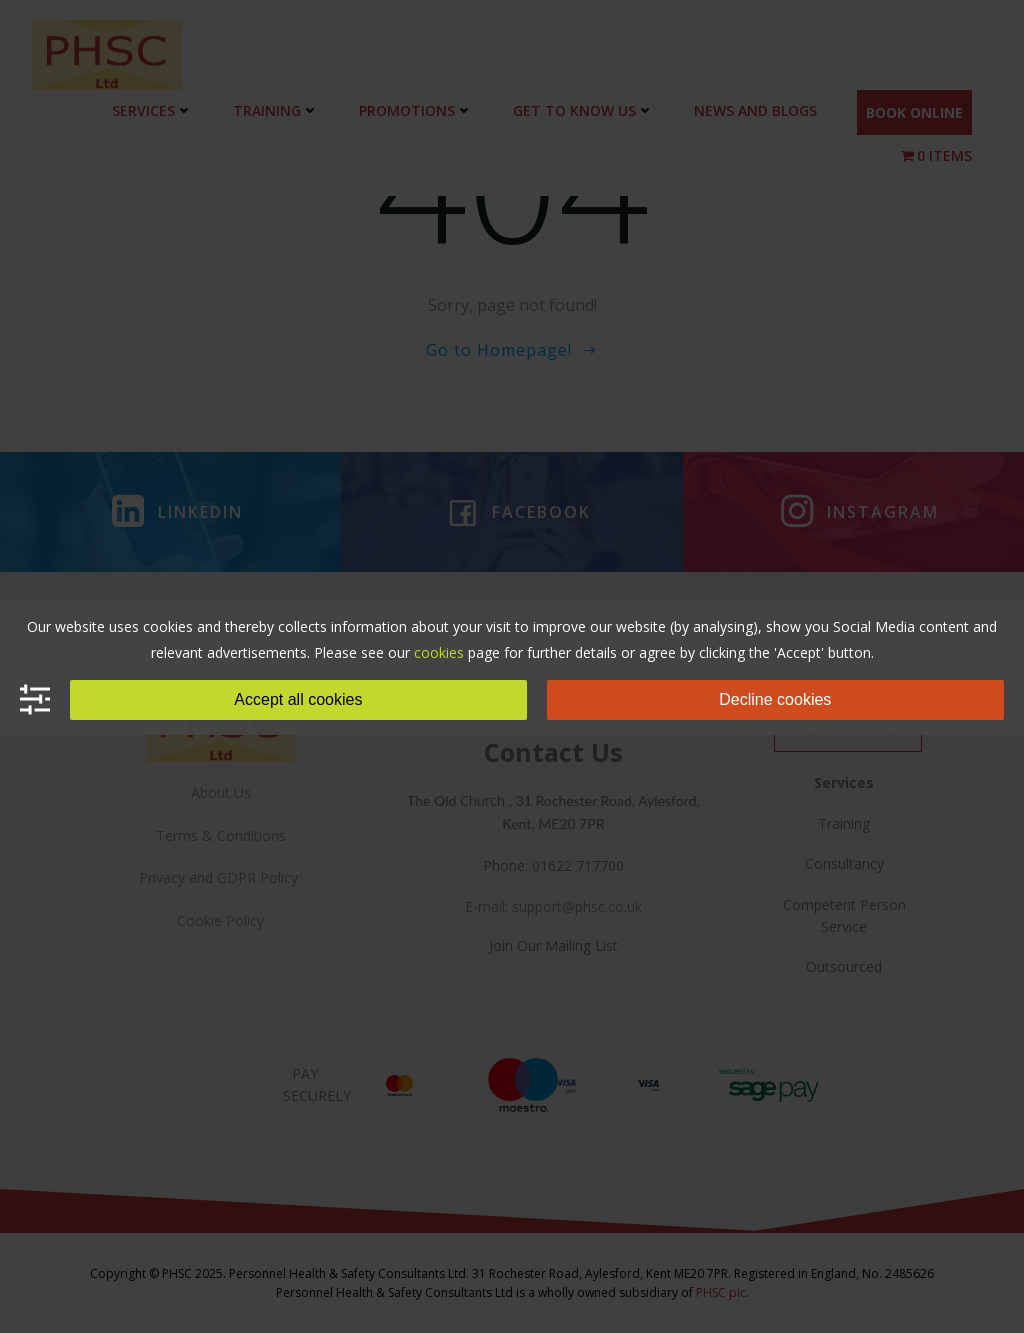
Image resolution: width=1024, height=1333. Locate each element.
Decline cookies (775, 699)
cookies (439, 652)
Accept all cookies (298, 699)
